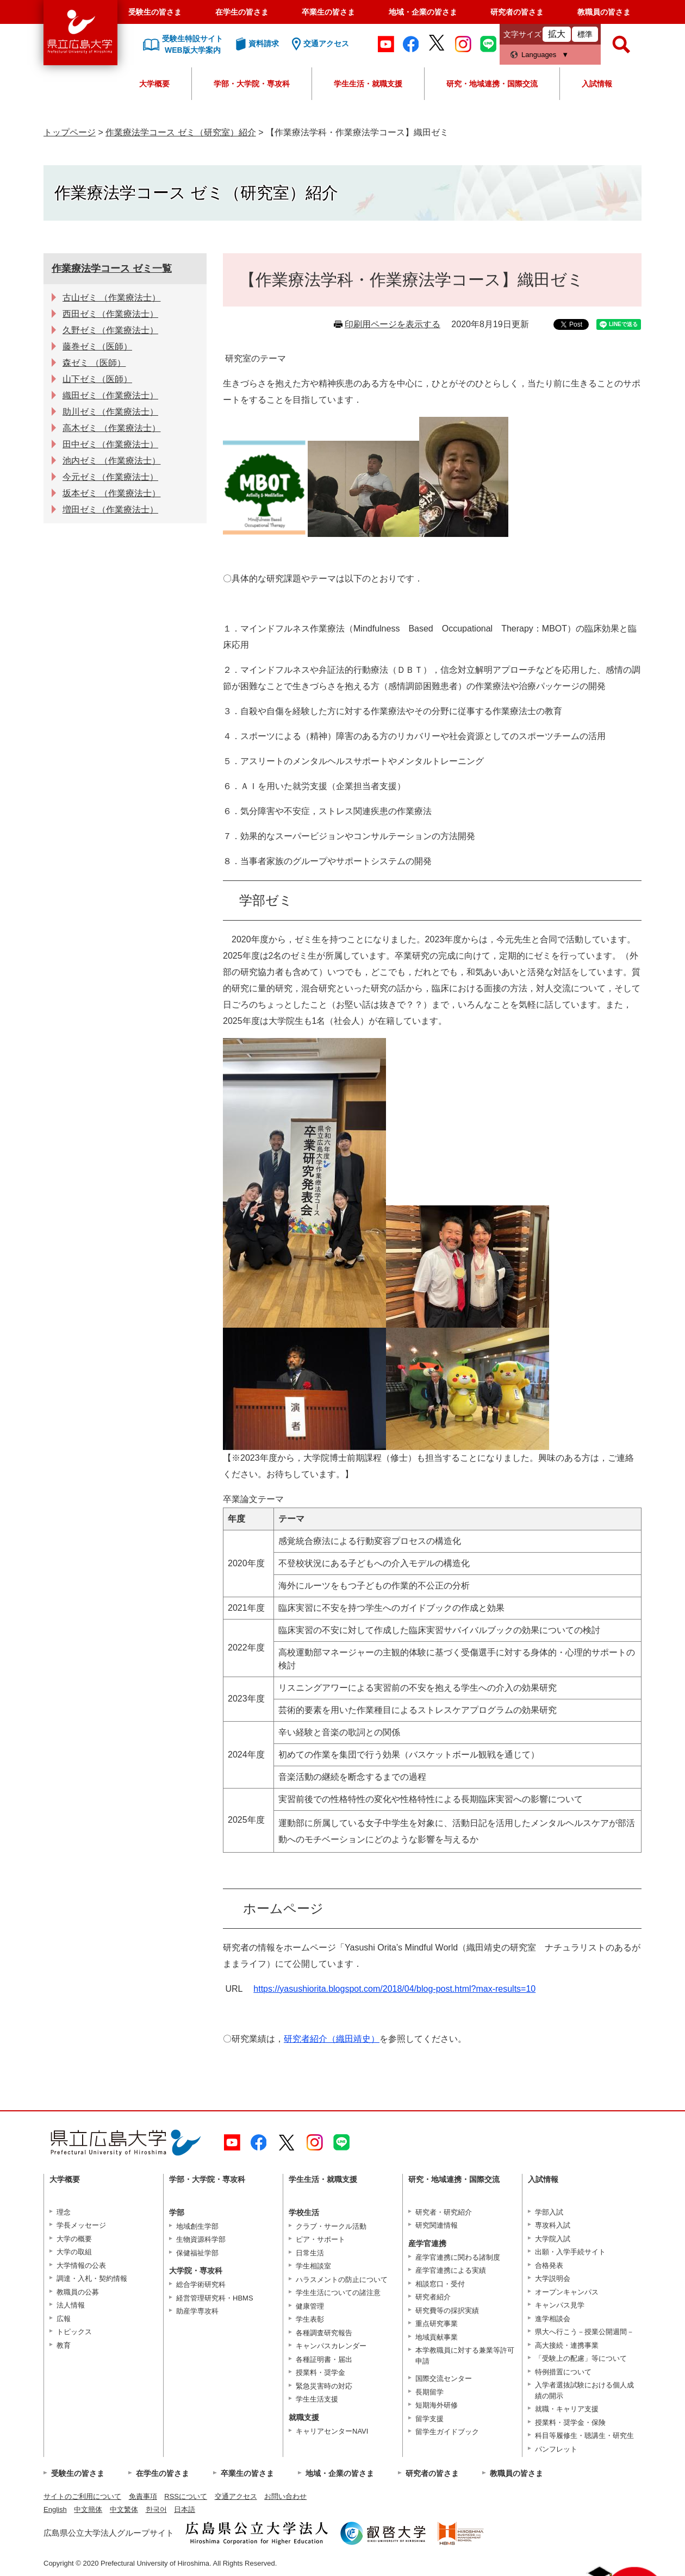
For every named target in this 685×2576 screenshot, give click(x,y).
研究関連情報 (436, 2225)
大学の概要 (74, 2239)
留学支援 (429, 2419)
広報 (64, 2319)
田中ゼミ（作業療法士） (110, 444)
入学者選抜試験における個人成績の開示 (584, 2390)
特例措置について (563, 2372)
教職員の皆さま (604, 12)
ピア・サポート (320, 2239)
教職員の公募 (78, 2292)
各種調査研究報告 (324, 2333)
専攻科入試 (552, 2225)
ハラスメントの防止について (342, 2279)
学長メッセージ (81, 2225)
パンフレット (556, 2449)
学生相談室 (313, 2266)
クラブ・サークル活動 (331, 2226)
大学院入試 (552, 2239)
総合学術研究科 (201, 2284)
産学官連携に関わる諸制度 (457, 2257)
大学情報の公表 (81, 2265)
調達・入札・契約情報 (92, 2278)
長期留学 (429, 2392)
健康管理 (310, 2306)
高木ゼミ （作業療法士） (111, 428)
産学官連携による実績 (450, 2270)
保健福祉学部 (197, 2253)
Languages (538, 55)
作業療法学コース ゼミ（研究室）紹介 (180, 132)
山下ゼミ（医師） (97, 379)
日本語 (184, 2509)
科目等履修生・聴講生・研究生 (584, 2435)
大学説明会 (552, 2278)
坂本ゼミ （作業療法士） (111, 493)
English (55, 2509)
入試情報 (597, 83)
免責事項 (143, 2496)
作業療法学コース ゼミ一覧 (112, 268)
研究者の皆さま (517, 12)
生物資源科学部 (201, 2239)
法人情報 (71, 2305)
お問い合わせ (285, 2496)
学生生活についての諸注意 (338, 2293)
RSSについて (185, 2496)
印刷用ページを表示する (392, 324)
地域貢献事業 (436, 2337)
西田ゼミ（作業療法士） (110, 313)
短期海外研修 (436, 2405)
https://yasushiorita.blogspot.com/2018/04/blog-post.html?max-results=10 (394, 1988)
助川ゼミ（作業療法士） (110, 411)
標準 (585, 34)
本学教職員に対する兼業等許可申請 (464, 2355)
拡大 (556, 34)
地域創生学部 (197, 2226)
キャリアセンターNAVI (332, 2431)
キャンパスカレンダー (331, 2346)
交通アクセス (236, 2496)
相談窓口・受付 (440, 2284)
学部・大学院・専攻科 (252, 83)
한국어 (156, 2509)
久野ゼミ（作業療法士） (110, 330)
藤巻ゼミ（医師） (97, 346)
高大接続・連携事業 (567, 2345)
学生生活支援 (317, 2399)
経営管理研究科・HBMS (214, 2298)
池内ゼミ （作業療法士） (111, 460)
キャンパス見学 (559, 2305)
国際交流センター (443, 2378)
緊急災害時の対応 (324, 2386)
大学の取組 (74, 2252)
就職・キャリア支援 (567, 2409)
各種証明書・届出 (324, 2359)
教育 (64, 2345)
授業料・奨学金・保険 (570, 2422)
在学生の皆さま (242, 12)
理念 (64, 2212)
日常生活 (310, 2253)
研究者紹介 (433, 2297)
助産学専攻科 (197, 2311)
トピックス (74, 2332)
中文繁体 (124, 2509)
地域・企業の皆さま (423, 12)
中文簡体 (88, 2509)
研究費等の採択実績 (447, 2310)
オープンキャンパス (567, 2292)
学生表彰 (310, 2319)
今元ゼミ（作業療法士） (110, 477)
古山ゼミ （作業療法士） (111, 297)
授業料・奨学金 (320, 2372)
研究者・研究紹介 (443, 2212)
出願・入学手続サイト (570, 2252)
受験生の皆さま (155, 12)
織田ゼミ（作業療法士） (110, 395)
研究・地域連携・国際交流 (492, 83)
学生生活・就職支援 (368, 83)
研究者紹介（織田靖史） (331, 2038)
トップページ (69, 132)
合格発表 (549, 2265)
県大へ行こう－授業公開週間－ (584, 2332)
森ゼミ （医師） (94, 362)
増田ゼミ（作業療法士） (110, 509)
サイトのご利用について (82, 2496)
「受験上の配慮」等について (581, 2358)
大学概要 (154, 83)
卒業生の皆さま (328, 12)
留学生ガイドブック (447, 2432)
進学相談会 (552, 2319)
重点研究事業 (436, 2323)
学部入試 (549, 2212)
